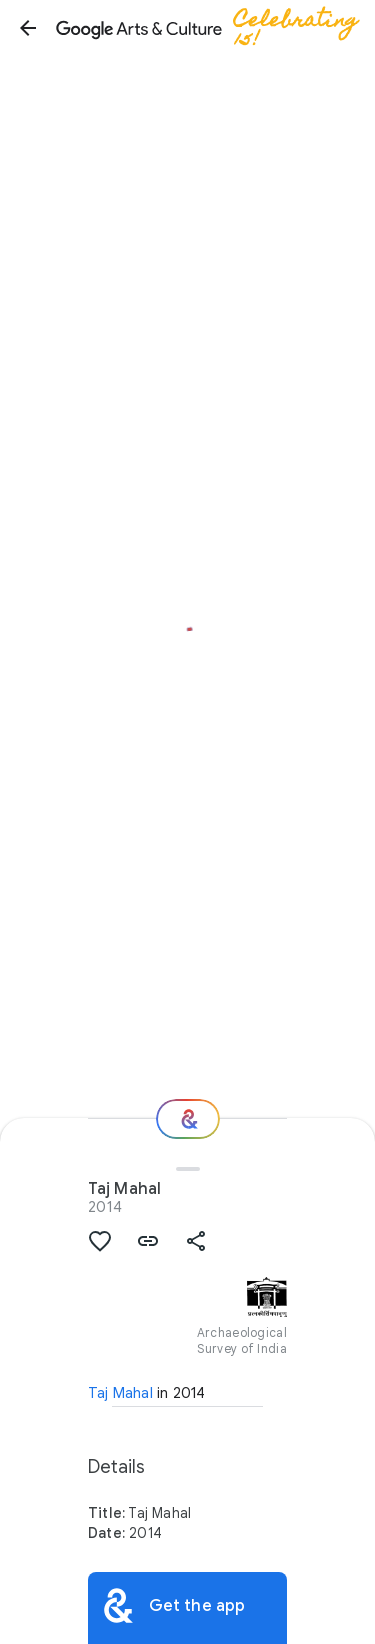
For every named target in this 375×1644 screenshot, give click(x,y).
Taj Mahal (120, 1393)
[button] (28, 28)
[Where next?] (188, 1119)
